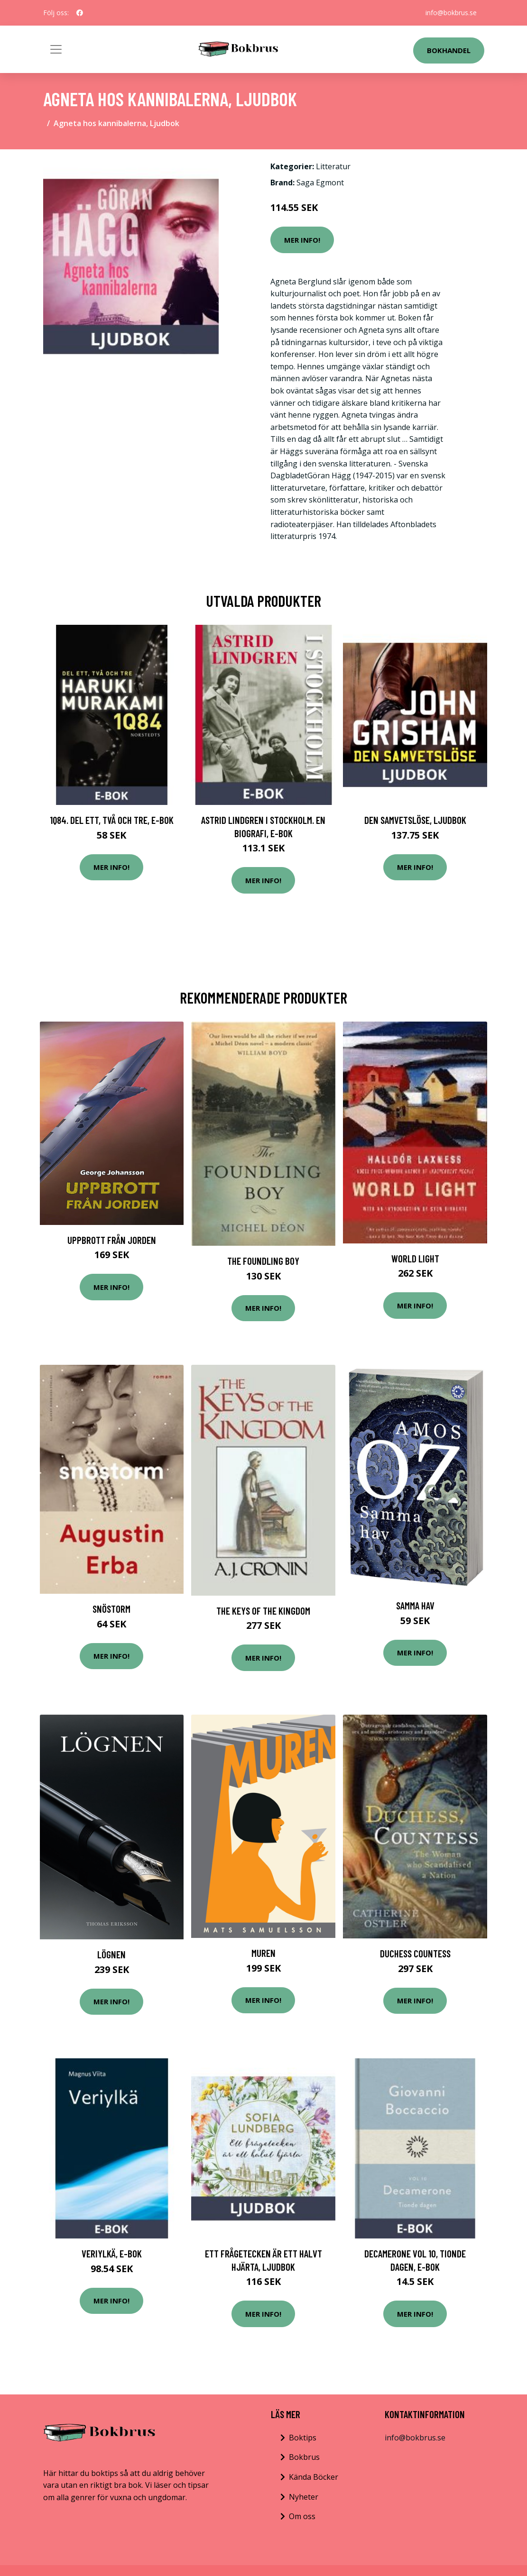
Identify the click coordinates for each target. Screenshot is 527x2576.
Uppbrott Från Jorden (111, 1240)
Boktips (302, 2437)
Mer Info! (302, 240)
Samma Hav (415, 1605)
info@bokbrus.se (451, 12)
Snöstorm (111, 1609)
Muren (263, 1953)
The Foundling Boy (263, 1261)
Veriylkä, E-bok (112, 2253)
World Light (415, 1258)
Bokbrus (304, 2457)
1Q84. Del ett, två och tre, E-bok (112, 820)
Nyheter (303, 2497)
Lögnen (111, 1954)
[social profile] (80, 13)
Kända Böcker (313, 2477)
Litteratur (333, 166)
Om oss (302, 2516)
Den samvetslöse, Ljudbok (415, 820)
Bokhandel (449, 50)
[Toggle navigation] (56, 49)
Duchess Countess (415, 1953)
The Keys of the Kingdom (263, 1611)
